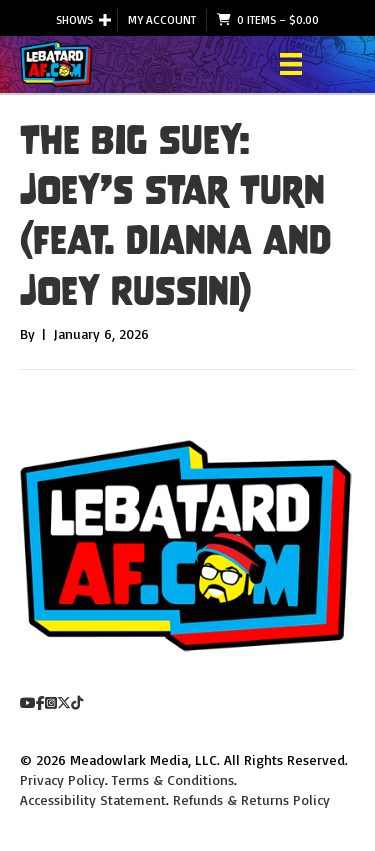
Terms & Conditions (173, 779)
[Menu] (291, 64)
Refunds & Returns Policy (251, 799)
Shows (74, 19)
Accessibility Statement (93, 799)
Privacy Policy (62, 779)
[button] (105, 20)
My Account (162, 19)
